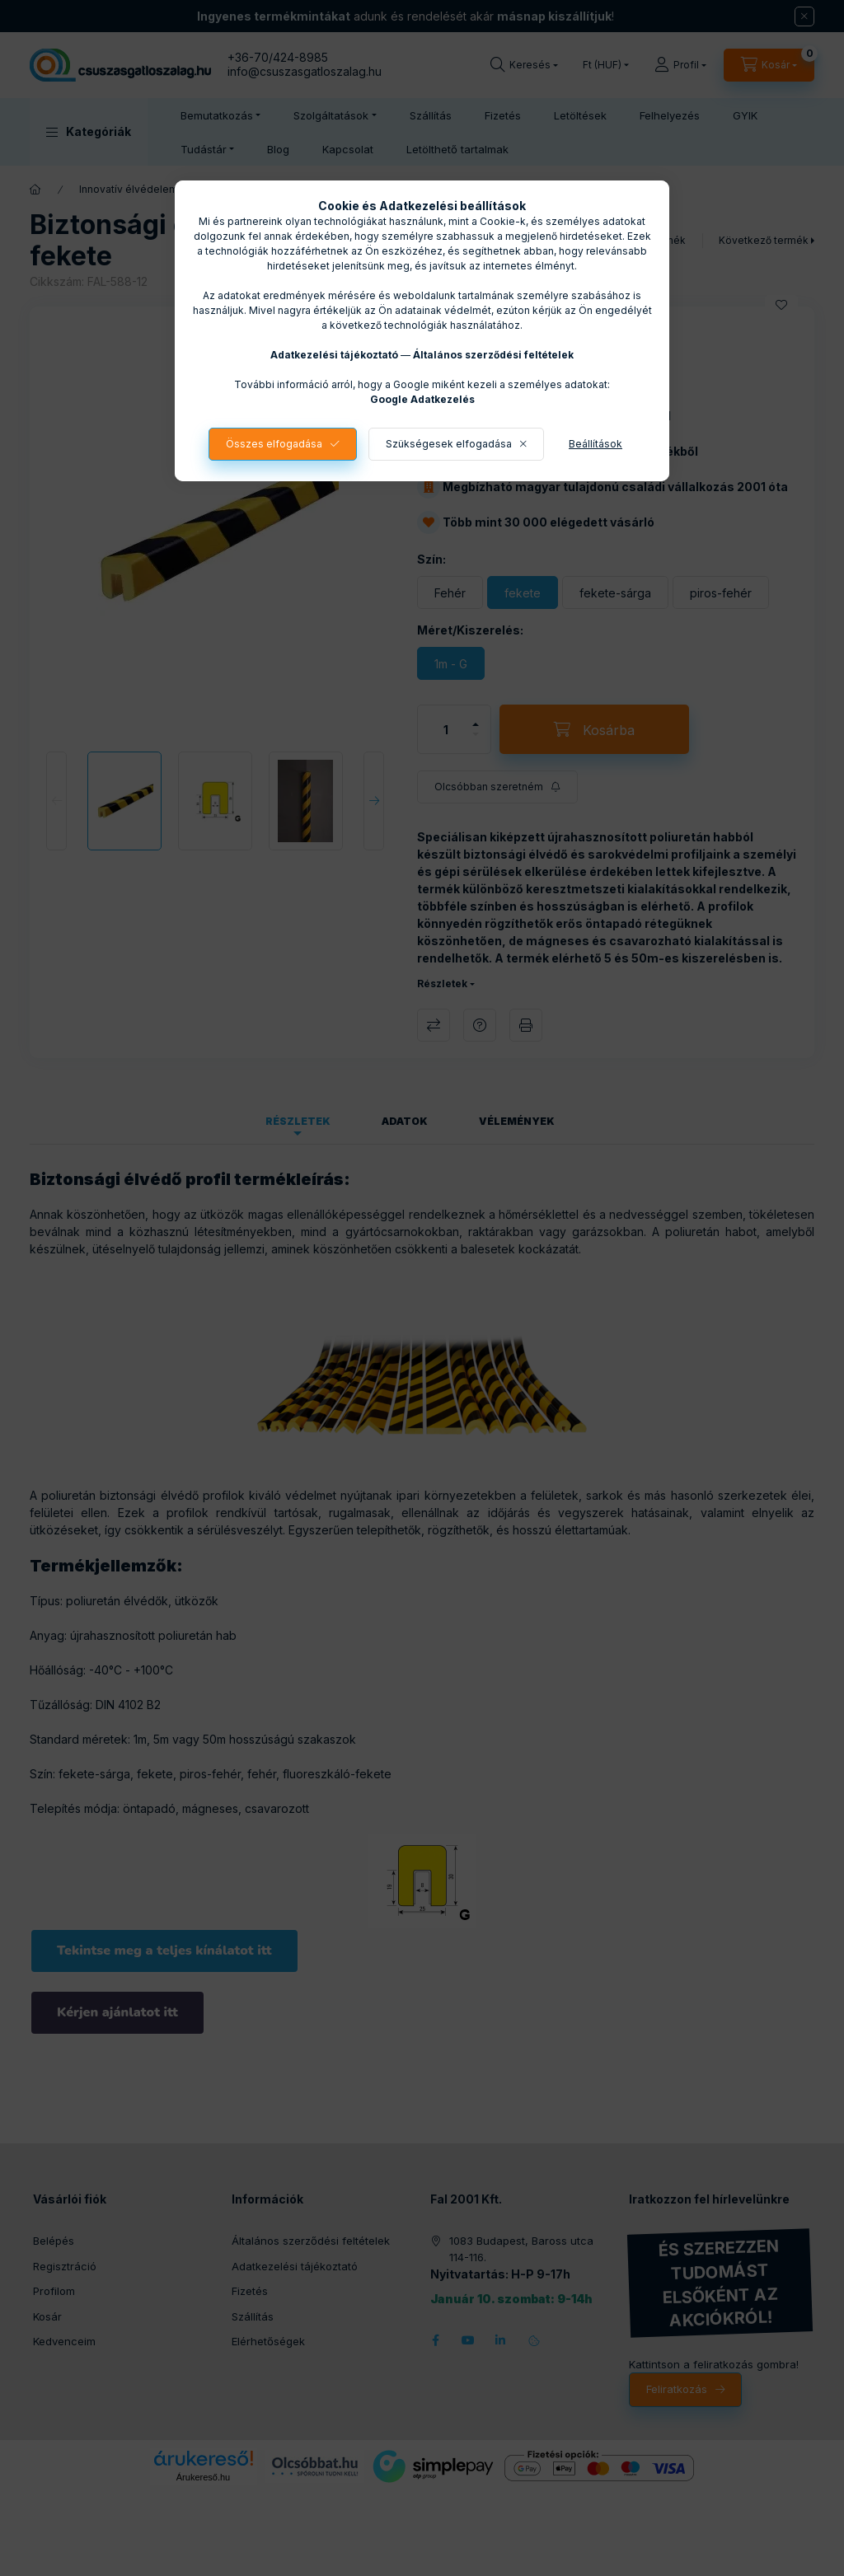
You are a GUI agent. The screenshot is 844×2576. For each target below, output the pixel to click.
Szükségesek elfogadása (449, 444)
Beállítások (595, 444)
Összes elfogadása (274, 444)
